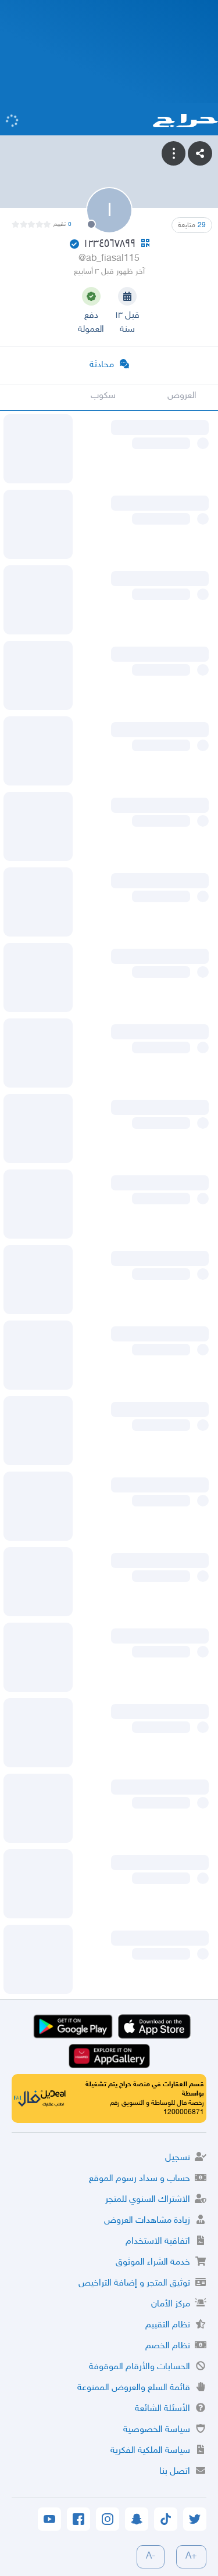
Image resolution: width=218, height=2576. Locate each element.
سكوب (103, 395)
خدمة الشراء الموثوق (153, 2262)
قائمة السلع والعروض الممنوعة (133, 2388)
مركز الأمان (170, 2304)
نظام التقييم (167, 2325)
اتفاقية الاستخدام (158, 2241)
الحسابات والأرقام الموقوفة (139, 2367)
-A (150, 2556)
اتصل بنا (174, 2471)
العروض (181, 395)
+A (191, 2556)
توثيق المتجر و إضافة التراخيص (134, 2283)
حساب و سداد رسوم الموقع (139, 2178)
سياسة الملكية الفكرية (150, 2450)
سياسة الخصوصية (156, 2429)
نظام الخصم (167, 2346)
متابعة (192, 224)
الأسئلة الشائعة (162, 2408)
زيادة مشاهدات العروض (147, 2220)
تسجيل (177, 2158)
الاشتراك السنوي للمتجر (147, 2199)
